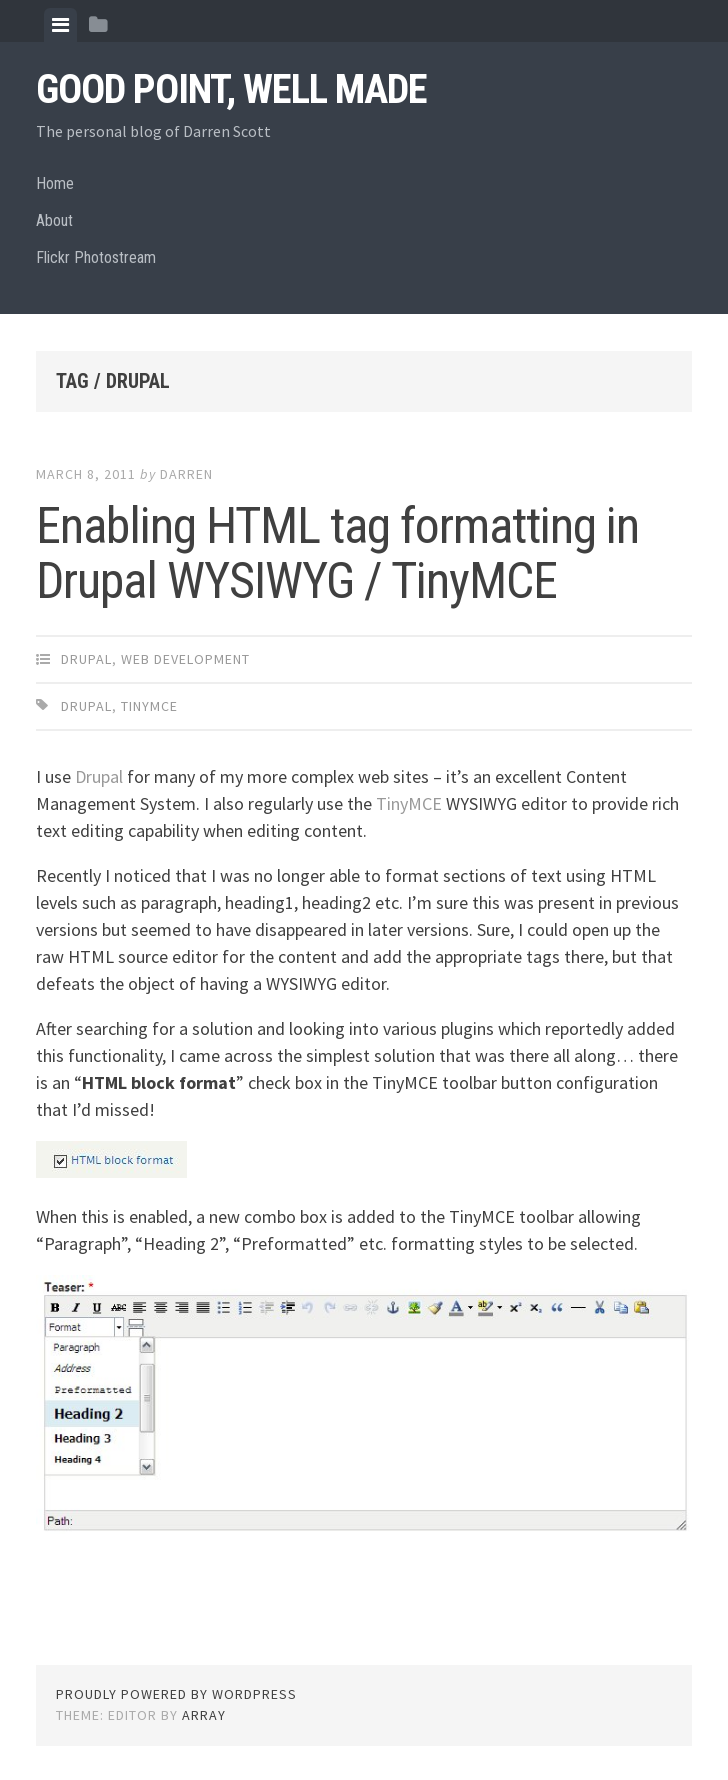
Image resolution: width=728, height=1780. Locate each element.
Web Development (185, 659)
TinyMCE (411, 803)
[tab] (60, 25)
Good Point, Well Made (231, 89)
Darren (186, 474)
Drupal (86, 659)
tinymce (149, 706)
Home (55, 183)
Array (204, 1715)
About (54, 220)
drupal (86, 706)
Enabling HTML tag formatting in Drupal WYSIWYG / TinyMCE (337, 553)
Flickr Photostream (96, 257)
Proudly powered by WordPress (176, 1694)
